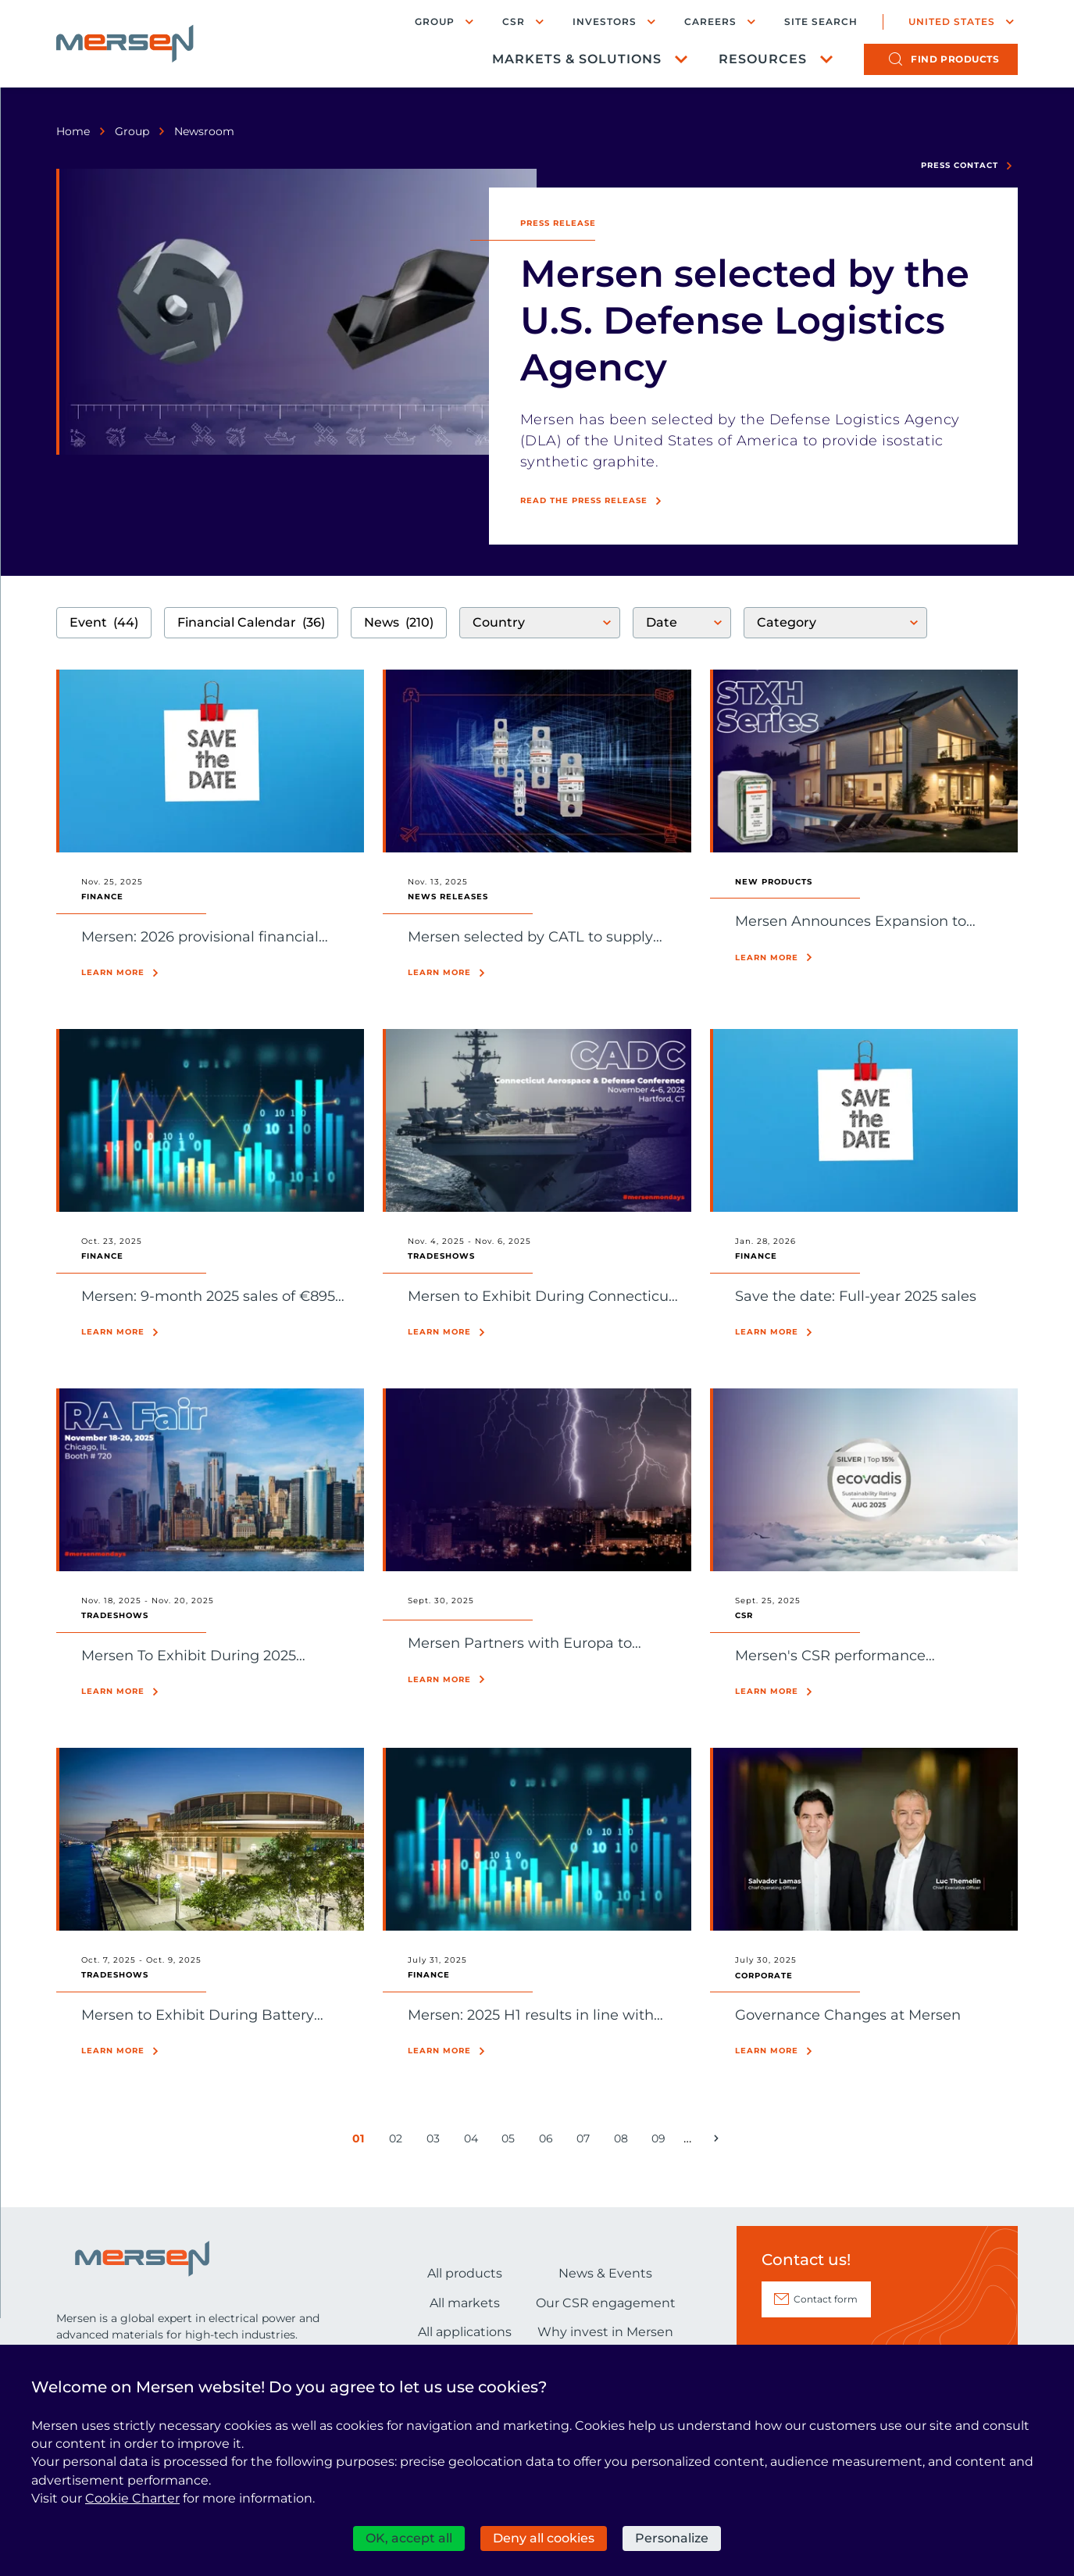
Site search (821, 21)
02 (399, 2141)
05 (511, 2141)
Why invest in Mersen (605, 2331)
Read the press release (584, 500)
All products (464, 2273)
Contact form (826, 2299)
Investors (605, 21)
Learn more (113, 972)
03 (436, 2141)
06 (548, 2141)
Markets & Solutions (577, 59)
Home (73, 131)
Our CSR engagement (606, 2303)
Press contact (959, 165)
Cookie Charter (132, 2498)
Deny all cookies (543, 2538)
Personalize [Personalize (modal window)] (671, 2538)
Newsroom (204, 131)
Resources (763, 59)
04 (473, 2141)
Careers (710, 21)
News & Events (605, 2273)
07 (586, 2141)
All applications (465, 2331)
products (955, 59)
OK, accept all (409, 2538)
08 (623, 2141)
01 (361, 2141)
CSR (513, 21)
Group (435, 21)
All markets (465, 2303)
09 (661, 2141)
